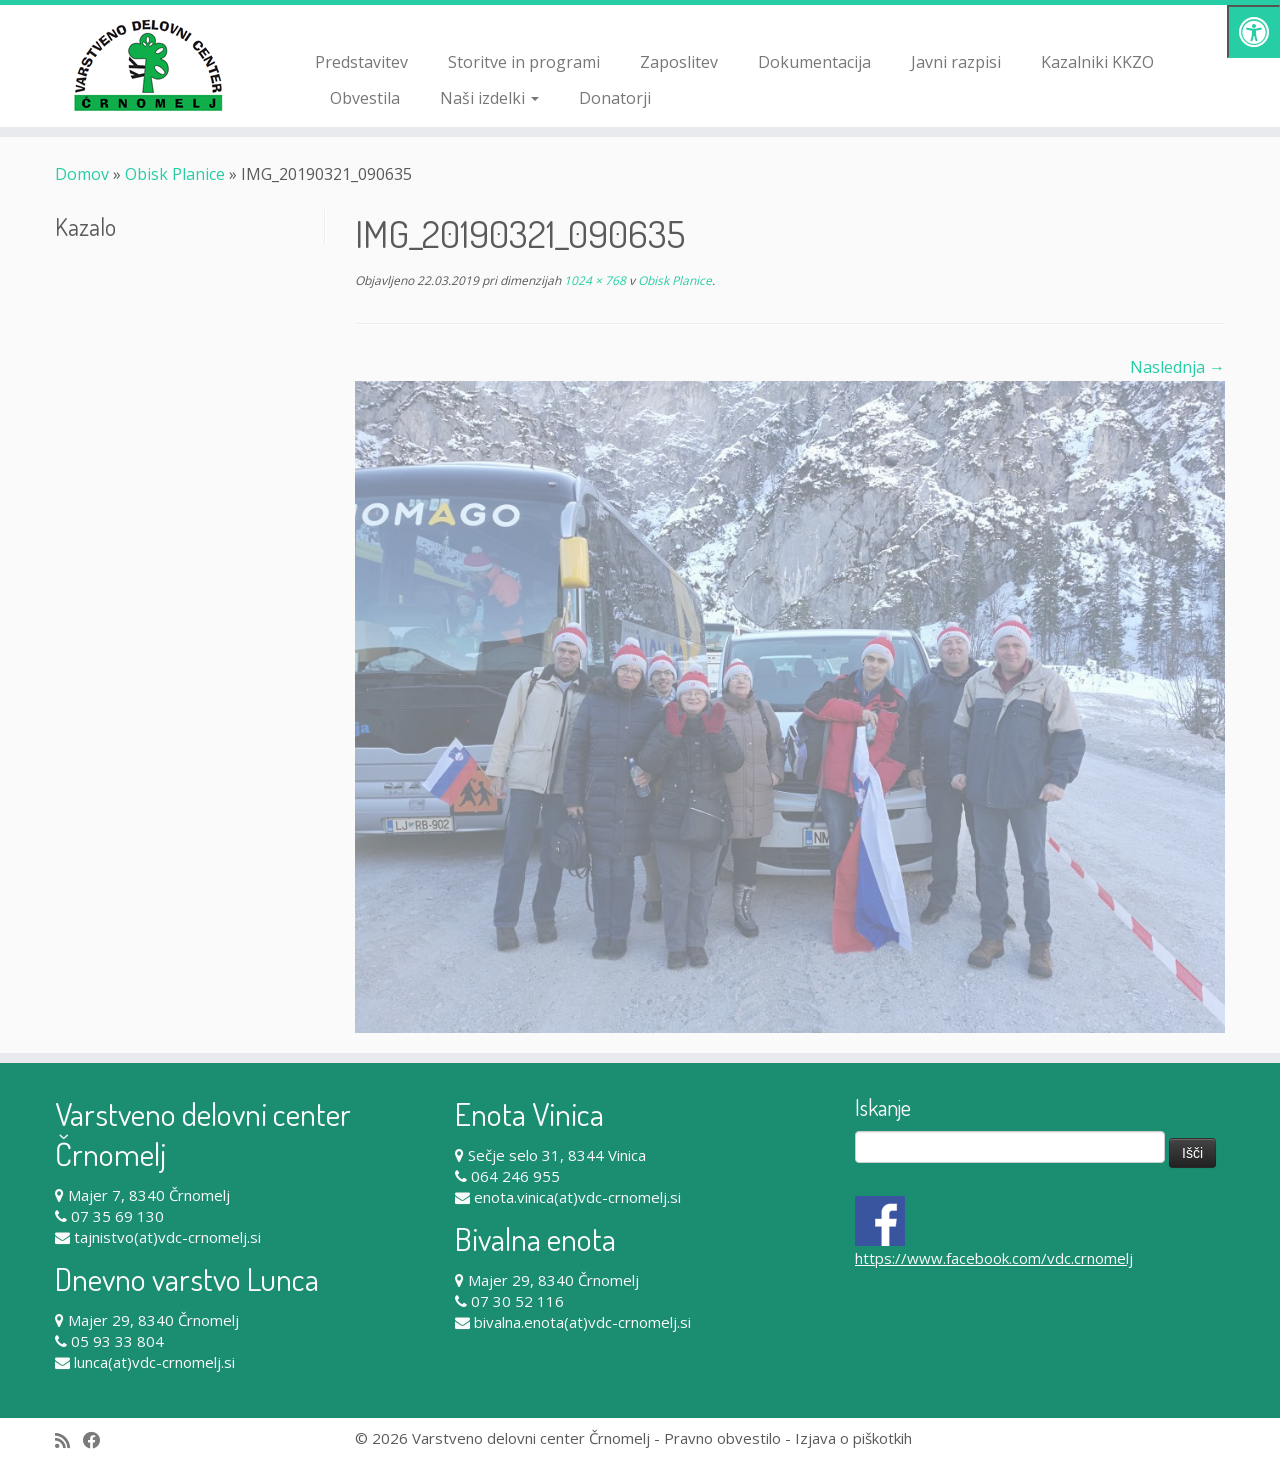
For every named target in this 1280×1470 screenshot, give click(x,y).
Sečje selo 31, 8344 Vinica (557, 1155)
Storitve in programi (524, 62)
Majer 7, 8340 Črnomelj (149, 1195)
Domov (82, 174)
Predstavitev (361, 62)
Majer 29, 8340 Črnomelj (153, 1320)
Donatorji (615, 98)
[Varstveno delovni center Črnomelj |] (147, 65)
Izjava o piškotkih (853, 1438)
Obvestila (365, 98)
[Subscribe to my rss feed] (69, 1440)
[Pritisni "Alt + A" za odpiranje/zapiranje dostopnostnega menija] (1253, 31)
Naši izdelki (489, 98)
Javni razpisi (956, 62)
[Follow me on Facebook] (98, 1440)
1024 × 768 (593, 280)
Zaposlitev (679, 62)
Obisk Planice (175, 174)
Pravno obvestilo (722, 1438)
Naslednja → (1177, 367)
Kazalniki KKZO (1097, 62)
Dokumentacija (814, 62)
